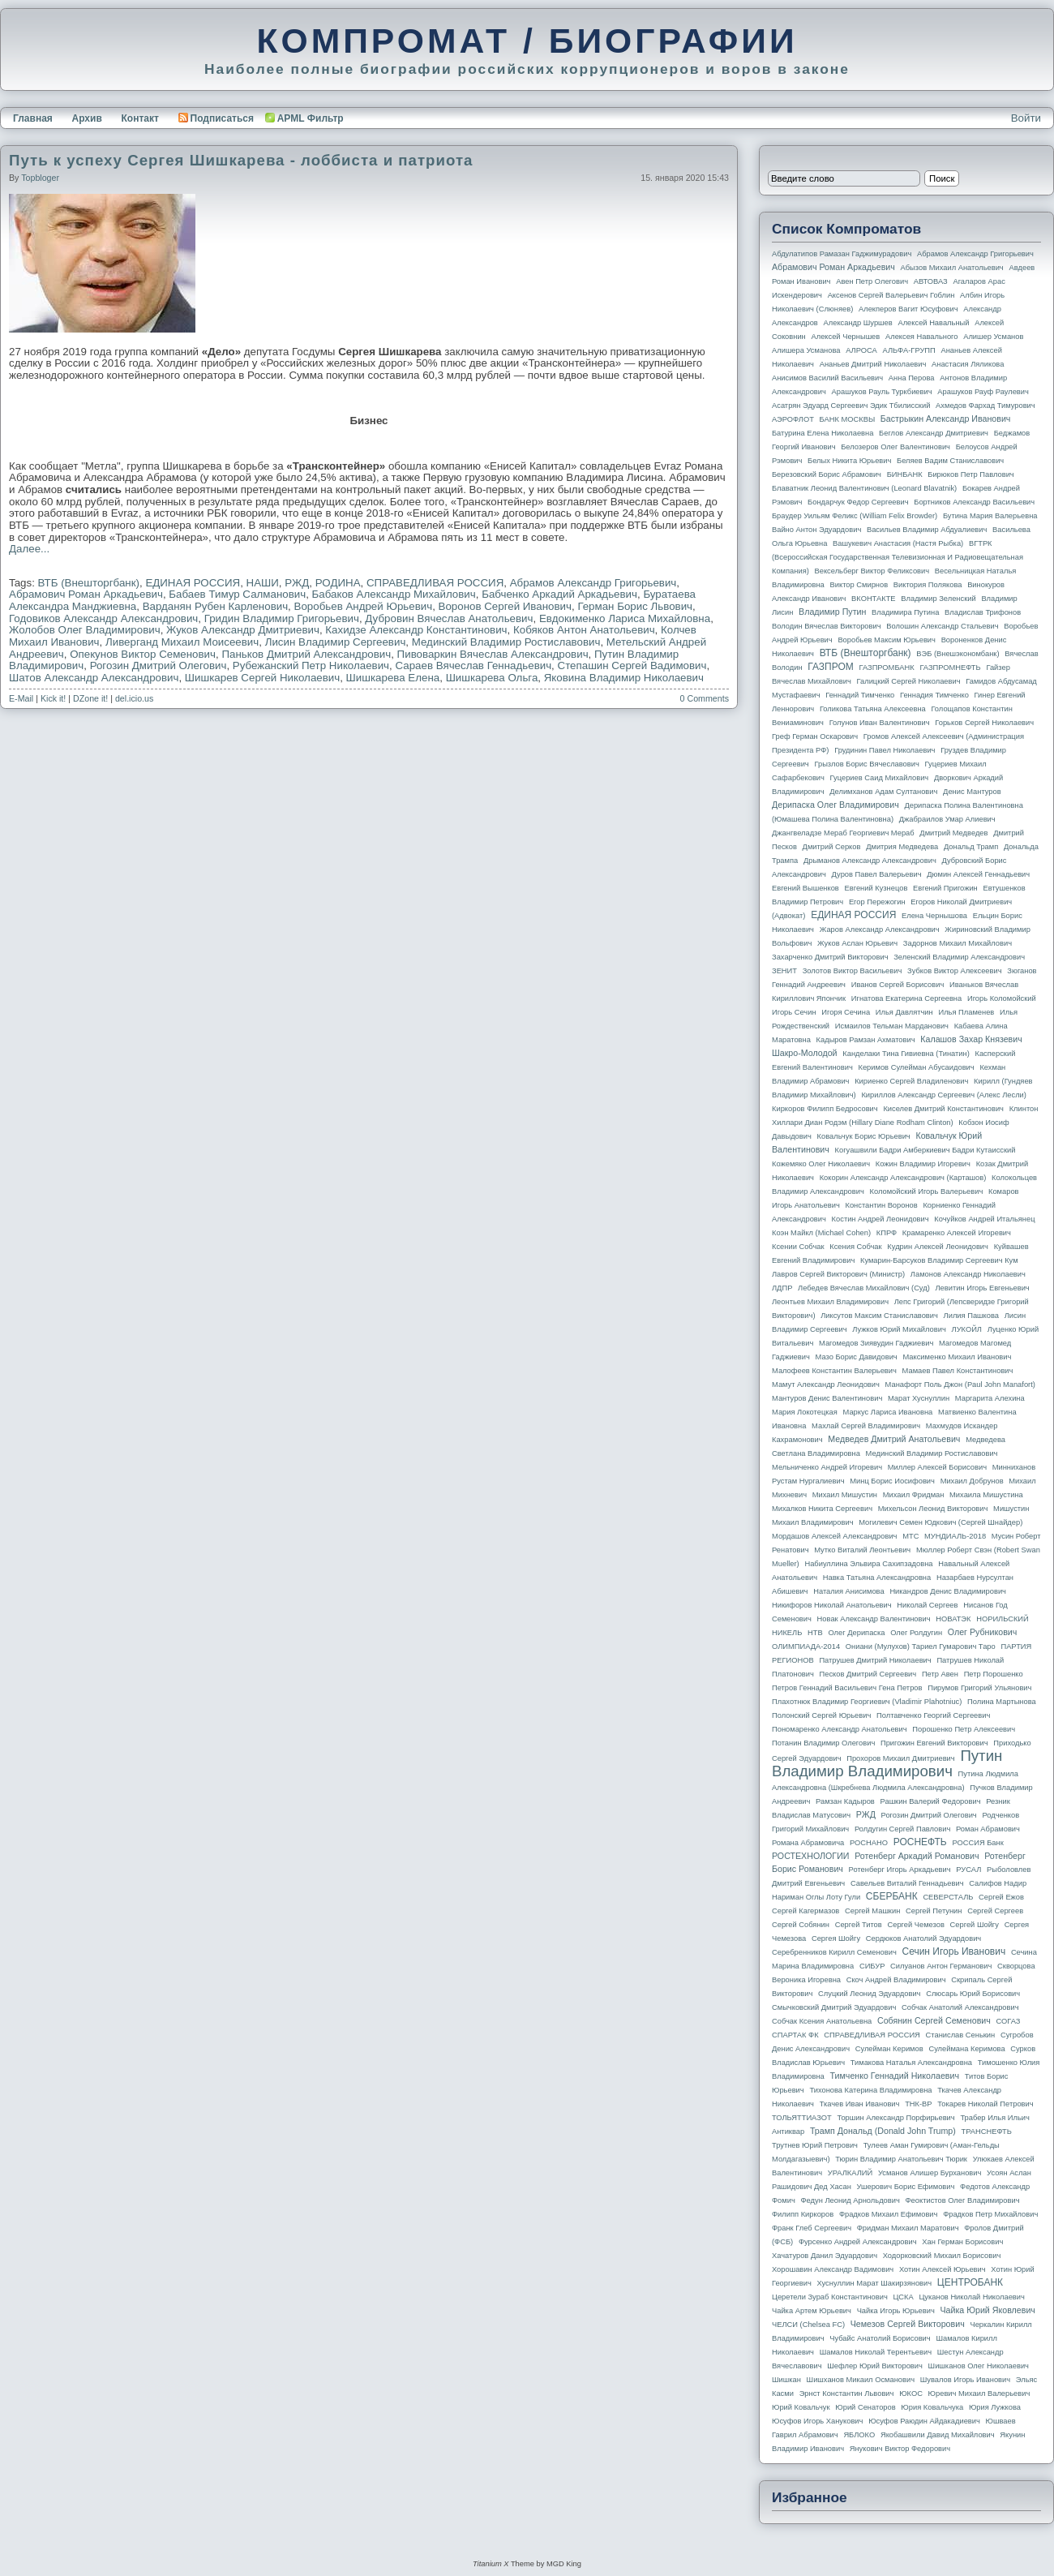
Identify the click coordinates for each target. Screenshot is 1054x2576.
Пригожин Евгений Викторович (934, 1743)
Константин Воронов (881, 1205)
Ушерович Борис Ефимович (906, 2187)
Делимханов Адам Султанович (883, 792)
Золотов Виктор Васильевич (852, 971)
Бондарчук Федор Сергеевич (858, 502)
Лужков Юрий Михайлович (898, 1329)
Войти (1026, 118)
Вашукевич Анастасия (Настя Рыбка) (898, 543)
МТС (910, 1536)
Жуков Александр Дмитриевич (242, 630)
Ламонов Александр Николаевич (968, 1274)
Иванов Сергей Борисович (898, 985)
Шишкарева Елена (393, 678)
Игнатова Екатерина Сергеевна (906, 998)
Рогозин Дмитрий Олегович (158, 665)
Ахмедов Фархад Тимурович (985, 405)
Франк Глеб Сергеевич (811, 2228)
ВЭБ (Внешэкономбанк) (957, 654)
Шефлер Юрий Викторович (875, 2366)
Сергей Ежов (1001, 1897)
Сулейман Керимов (889, 2049)
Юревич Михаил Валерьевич (979, 2393)
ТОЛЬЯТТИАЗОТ (802, 2118)
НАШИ (262, 583)
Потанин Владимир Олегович (823, 1743)
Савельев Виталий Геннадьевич (907, 1883)
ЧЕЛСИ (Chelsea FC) (808, 2325)
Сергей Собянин (800, 1925)
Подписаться (216, 118)
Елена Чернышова (934, 916)
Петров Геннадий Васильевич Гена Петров (847, 1688)
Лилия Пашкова (971, 1316)
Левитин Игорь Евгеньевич (982, 1288)
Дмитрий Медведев (953, 833)
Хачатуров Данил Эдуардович (824, 2256)
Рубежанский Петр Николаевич (311, 665)
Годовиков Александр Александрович (103, 618)
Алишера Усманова (806, 350)
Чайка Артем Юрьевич (811, 2311)
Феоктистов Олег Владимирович (963, 2200)
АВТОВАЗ (931, 281)
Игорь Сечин (794, 1012)
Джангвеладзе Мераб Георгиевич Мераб (843, 833)
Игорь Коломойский (1001, 998)
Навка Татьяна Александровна (877, 1578)
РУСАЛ (968, 1869)
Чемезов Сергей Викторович (907, 2324)
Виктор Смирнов (859, 585)
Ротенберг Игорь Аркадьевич (900, 1869)
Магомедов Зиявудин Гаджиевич (876, 1343)
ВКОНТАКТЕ (873, 599)
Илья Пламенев (966, 1012)
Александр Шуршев (858, 323)
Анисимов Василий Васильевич (827, 378)
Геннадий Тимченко (859, 695)
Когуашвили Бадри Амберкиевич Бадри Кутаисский (925, 1150)
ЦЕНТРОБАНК (970, 2282)
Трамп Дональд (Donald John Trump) (883, 2131)
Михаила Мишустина (986, 1495)
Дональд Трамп (971, 847)
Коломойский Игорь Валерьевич (926, 1191)
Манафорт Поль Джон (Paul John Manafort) (960, 1384)
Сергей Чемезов (915, 1925)
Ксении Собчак (798, 1247)
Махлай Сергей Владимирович (866, 1426)
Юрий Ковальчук (801, 2407)
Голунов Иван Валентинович (879, 723)
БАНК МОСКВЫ (848, 419)
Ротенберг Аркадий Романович (917, 1856)
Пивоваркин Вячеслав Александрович (493, 654)
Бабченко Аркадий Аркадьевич (559, 594)
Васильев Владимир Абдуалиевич (927, 530)
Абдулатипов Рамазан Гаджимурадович (841, 254)
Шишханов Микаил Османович (861, 2380)
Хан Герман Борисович (962, 2242)
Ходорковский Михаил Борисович (942, 2256)
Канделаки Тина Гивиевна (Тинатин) (906, 1054)
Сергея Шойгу (836, 1938)
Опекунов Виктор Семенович (143, 654)
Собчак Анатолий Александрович (960, 2007)
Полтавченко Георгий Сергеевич (933, 1715)
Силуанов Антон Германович (941, 1966)
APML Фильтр (310, 118)
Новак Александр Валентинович (874, 1619)
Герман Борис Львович (634, 606)
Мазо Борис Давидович (857, 1357)
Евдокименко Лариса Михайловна (624, 618)
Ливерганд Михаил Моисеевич (182, 642)
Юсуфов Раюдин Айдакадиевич (924, 2421)
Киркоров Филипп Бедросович (825, 1109)
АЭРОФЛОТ (793, 419)
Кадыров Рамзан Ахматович (865, 1040)
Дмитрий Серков (832, 847)
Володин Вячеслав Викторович (826, 626)
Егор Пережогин (877, 902)
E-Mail (21, 698)
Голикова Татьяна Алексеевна (873, 709)
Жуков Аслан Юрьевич (857, 943)
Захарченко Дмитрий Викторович (830, 957)
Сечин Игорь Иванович (953, 1951)
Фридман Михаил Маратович (908, 2228)
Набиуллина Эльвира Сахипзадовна (868, 1564)
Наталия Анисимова (848, 1591)
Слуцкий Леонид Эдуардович (869, 1994)
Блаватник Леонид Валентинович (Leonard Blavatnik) (864, 488)
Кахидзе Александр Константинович (416, 630)
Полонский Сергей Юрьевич (821, 1715)
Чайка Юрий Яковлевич (987, 2310)
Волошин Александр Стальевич (942, 626)
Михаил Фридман (914, 1495)
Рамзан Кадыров (845, 1801)
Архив (87, 118)
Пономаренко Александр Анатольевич (839, 1729)
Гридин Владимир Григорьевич (281, 618)
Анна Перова (912, 378)
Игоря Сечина (845, 1012)
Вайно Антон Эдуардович (816, 530)
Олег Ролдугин (916, 1633)
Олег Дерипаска (856, 1633)
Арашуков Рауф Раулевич (983, 392)
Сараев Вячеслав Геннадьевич (473, 665)
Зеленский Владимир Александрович (959, 957)
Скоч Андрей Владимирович (896, 1980)
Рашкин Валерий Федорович (930, 1801)
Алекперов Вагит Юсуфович (908, 309)
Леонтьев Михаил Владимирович (830, 1302)
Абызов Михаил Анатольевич (952, 268)
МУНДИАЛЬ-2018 (955, 1536)
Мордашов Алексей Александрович (834, 1536)
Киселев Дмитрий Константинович (943, 1109)
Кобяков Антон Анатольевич (584, 630)
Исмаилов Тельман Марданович (892, 1026)
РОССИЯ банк (977, 1843)
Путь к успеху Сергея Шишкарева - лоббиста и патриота (241, 160)
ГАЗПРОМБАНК (886, 667)
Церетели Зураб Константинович (830, 2297)
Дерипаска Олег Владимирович (835, 804)
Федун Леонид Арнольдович (849, 2200)
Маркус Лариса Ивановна (888, 1412)
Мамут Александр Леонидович (826, 1384)
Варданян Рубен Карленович (215, 606)
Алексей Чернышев (845, 337)
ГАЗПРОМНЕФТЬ (949, 667)
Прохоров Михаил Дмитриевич (900, 1758)
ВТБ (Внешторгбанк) (88, 583)
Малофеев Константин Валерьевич (834, 1371)
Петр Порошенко (993, 1674)
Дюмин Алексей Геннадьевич (978, 874)
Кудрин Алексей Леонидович (937, 1247)
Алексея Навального (921, 337)
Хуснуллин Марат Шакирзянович (874, 2283)
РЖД (297, 583)
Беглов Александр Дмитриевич (933, 433)
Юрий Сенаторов (865, 2407)
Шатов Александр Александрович (93, 678)
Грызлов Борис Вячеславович (866, 764)
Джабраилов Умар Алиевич (947, 819)
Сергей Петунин (934, 1911)
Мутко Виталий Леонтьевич (862, 1550)
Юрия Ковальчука (932, 2407)
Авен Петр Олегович (872, 281)
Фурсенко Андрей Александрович (858, 2242)
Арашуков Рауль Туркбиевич (882, 392)
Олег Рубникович (983, 1632)
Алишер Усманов (993, 337)
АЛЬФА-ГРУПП (908, 350)
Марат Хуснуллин (918, 1398)
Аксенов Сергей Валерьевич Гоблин (891, 295)
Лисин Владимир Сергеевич (335, 642)
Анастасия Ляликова (968, 364)
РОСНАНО (869, 1843)
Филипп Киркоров (802, 2214)
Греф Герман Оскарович (815, 736)
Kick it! (53, 698)
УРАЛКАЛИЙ (850, 2173)
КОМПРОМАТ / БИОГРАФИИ (526, 40)
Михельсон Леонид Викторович (933, 1509)
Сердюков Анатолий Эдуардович (923, 1938)
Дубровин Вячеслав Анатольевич (449, 618)
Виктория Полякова (927, 585)
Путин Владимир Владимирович (887, 1763)
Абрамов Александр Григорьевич (593, 583)
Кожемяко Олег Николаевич (821, 1164)
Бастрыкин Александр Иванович (945, 418)
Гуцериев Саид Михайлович (879, 778)
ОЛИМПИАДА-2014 (806, 1646)
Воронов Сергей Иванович (505, 606)
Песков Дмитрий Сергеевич (868, 1674)
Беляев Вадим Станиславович (950, 461)
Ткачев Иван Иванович (860, 2104)
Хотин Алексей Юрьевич (942, 2269)
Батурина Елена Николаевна (822, 433)
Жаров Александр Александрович (880, 929)
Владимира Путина (905, 612)
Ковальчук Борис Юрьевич (863, 1136)
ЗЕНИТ (784, 971)
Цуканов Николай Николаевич (971, 2297)
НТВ (815, 1633)
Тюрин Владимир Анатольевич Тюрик (901, 2159)
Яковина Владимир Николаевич (624, 678)
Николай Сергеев (927, 1605)
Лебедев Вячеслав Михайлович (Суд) (864, 1288)
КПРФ (886, 1233)
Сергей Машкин (872, 1911)
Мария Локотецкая (805, 1412)
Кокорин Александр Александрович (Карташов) (903, 1178)
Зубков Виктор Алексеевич (954, 971)
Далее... (29, 549)
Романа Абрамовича (808, 1843)
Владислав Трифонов (983, 612)
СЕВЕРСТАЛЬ (948, 1897)
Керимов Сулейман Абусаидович (916, 1067)
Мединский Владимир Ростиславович (506, 642)
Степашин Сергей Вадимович (632, 665)
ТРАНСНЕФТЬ (987, 2131)
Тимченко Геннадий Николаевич (894, 2075)
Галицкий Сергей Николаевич (908, 681)
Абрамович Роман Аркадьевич (86, 594)
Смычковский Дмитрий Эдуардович (834, 2007)
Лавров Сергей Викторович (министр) (838, 1274)
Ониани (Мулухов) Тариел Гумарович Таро (921, 1646)
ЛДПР (782, 1288)
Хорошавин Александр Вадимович (832, 2269)
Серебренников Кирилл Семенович (834, 1952)
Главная (33, 118)
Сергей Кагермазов (805, 1911)
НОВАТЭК (953, 1619)
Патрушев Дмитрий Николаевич (875, 1660)
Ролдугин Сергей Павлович (902, 1829)
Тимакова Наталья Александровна (911, 2063)
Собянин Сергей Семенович (934, 2020)
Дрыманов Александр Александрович (869, 861)
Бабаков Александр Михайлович (394, 594)
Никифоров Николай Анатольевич (832, 1605)
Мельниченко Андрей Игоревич (827, 1467)
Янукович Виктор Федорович (900, 2449)
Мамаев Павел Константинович (957, 1371)
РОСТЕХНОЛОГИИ (810, 1856)
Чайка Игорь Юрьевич (896, 2311)
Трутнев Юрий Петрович (815, 2145)
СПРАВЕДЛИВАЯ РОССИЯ (434, 583)
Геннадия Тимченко (934, 695)
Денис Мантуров (972, 792)
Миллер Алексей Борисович (937, 1467)
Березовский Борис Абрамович (826, 474)
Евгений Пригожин (945, 888)
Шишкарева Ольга (492, 678)
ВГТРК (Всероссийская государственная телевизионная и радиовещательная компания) (897, 557)
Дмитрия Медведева (902, 847)
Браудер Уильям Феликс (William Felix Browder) (854, 516)
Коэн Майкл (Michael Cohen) (821, 1233)
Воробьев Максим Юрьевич (887, 640)
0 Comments (704, 698)
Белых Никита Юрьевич (849, 461)
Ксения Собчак (855, 1247)
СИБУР (872, 1966)
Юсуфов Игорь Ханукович (817, 2421)
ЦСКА (903, 2297)
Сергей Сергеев (995, 1911)
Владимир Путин (832, 611)
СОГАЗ (1008, 2021)
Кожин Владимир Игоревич (923, 1164)
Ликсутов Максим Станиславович (879, 1316)
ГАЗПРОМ (831, 666)
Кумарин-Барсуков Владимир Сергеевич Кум (939, 1260)
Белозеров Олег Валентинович (895, 447)
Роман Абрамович (988, 1829)
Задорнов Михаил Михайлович (957, 943)
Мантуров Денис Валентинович (827, 1398)
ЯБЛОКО (859, 2435)
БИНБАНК (905, 474)
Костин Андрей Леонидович (880, 1219)
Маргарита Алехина (990, 1398)
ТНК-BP (918, 2104)
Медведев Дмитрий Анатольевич (894, 1439)
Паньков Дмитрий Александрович (306, 654)
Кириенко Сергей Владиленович (911, 1081)
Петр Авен (940, 1674)
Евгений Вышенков (805, 888)
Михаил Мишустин (844, 1495)
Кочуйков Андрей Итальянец (984, 1219)
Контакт (139, 118)
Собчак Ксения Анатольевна (822, 2021)
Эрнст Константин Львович (846, 2393)
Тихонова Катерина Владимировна (870, 2090)
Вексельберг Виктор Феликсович (872, 571)
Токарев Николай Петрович (985, 2104)
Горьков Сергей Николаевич (984, 723)
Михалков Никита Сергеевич (822, 1509)
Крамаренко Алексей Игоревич (956, 1233)
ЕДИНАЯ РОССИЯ (192, 583)
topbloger (40, 177)
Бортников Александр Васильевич (974, 502)
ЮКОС (911, 2393)
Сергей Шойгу (974, 1925)
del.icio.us (134, 698)
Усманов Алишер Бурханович (929, 2173)
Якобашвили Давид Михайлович (937, 2435)
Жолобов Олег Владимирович (85, 630)
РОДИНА (338, 583)
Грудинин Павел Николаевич (884, 750)
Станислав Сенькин (961, 2035)
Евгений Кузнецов (876, 888)
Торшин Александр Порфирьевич (895, 2118)
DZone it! (90, 698)
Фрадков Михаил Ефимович (888, 2214)
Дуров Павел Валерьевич (877, 874)
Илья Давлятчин (904, 1012)
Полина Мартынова (1001, 1702)
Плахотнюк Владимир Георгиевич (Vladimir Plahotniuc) (867, 1702)
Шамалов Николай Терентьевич (876, 2352)
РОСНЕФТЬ (920, 1842)
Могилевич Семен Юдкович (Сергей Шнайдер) (940, 1522)
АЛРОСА (861, 350)
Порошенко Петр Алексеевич (963, 1729)
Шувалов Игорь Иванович (965, 2380)
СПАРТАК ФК (795, 2035)
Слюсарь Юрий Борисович (973, 1994)
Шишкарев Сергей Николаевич (262, 678)
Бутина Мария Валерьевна (990, 516)
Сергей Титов (858, 1925)
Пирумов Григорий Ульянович (979, 1688)
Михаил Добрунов (972, 1481)
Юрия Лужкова (995, 2407)
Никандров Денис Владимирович (947, 1591)
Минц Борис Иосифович (892, 1481)
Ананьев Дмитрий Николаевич (873, 364)
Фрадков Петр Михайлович (990, 2214)
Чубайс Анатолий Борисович (879, 2338)
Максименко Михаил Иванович (956, 1357)
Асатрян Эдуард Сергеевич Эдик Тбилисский (851, 405)
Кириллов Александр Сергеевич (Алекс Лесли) (943, 1095)
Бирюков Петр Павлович (970, 474)
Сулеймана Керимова (966, 2049)
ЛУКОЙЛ (967, 1329)
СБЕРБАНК (892, 1896)
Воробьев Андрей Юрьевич (363, 606)
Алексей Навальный (933, 323)
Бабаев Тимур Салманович (237, 594)
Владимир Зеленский (938, 599)
